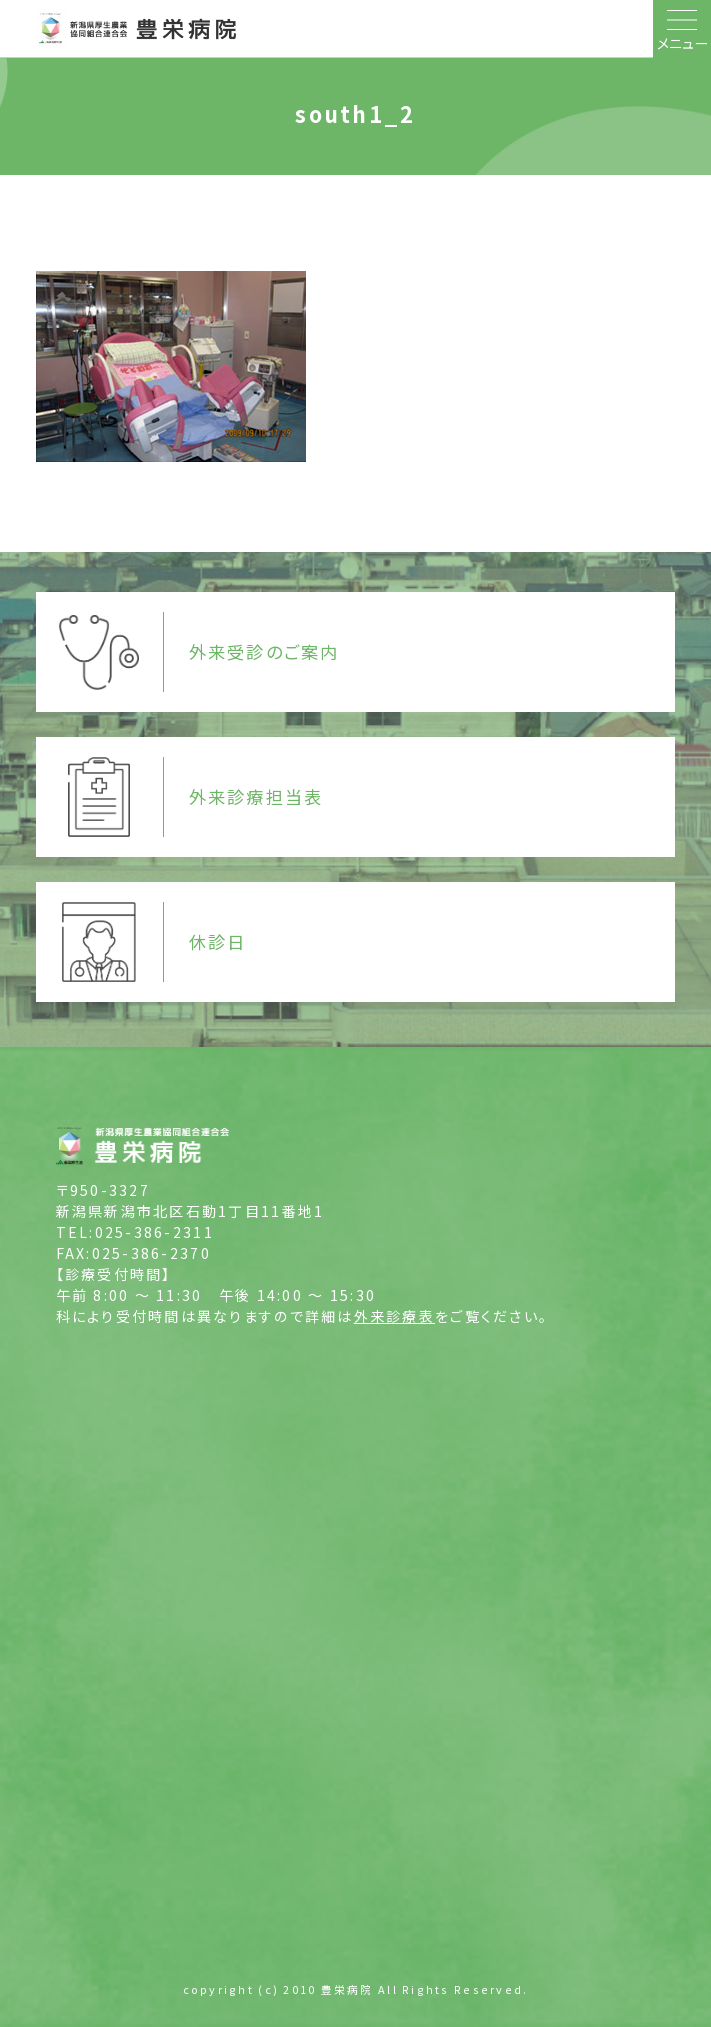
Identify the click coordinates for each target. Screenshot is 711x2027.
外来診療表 (394, 1316)
